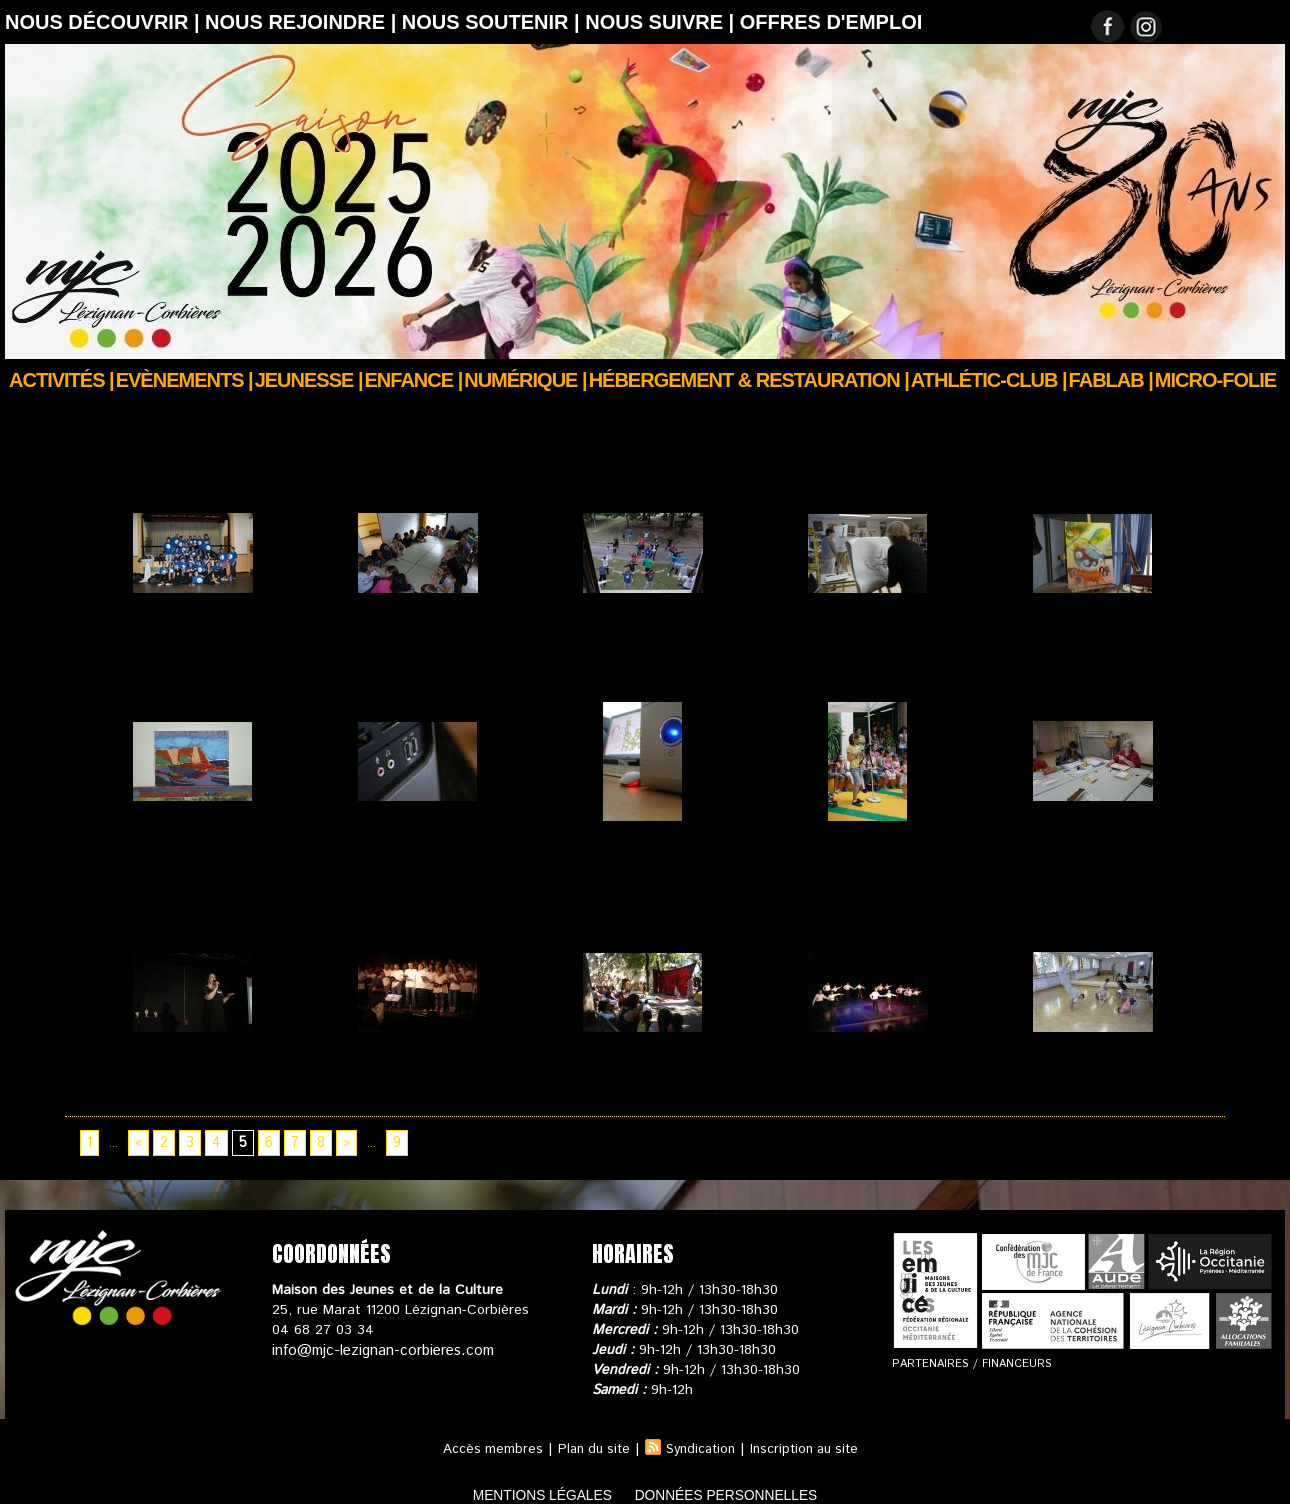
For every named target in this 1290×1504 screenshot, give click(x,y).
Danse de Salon (844, 1073)
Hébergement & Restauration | (749, 380)
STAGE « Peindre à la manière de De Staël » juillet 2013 (190, 871)
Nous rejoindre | (303, 22)
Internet (594, 851)
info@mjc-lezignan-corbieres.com (377, 1333)
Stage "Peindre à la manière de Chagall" (1083, 659)
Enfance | (414, 380)
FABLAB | (1111, 380)
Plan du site (588, 1432)
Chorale (368, 1073)
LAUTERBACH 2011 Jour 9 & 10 (628, 659)
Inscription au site (810, 1432)
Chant (138, 1073)
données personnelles (748, 1477)
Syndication (700, 1432)
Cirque (589, 1073)
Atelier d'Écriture (1072, 851)
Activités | (61, 380)
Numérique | (525, 380)
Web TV (819, 851)
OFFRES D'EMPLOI (831, 22)
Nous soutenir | (493, 22)
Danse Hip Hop (1066, 1073)
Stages (815, 649)
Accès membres (483, 1432)
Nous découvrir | (105, 22)
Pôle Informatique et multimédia (409, 861)
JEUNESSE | (309, 380)
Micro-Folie (1215, 380)
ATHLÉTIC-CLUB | (989, 380)
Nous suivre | (662, 22)
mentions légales (519, 1477)
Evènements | (184, 380)
